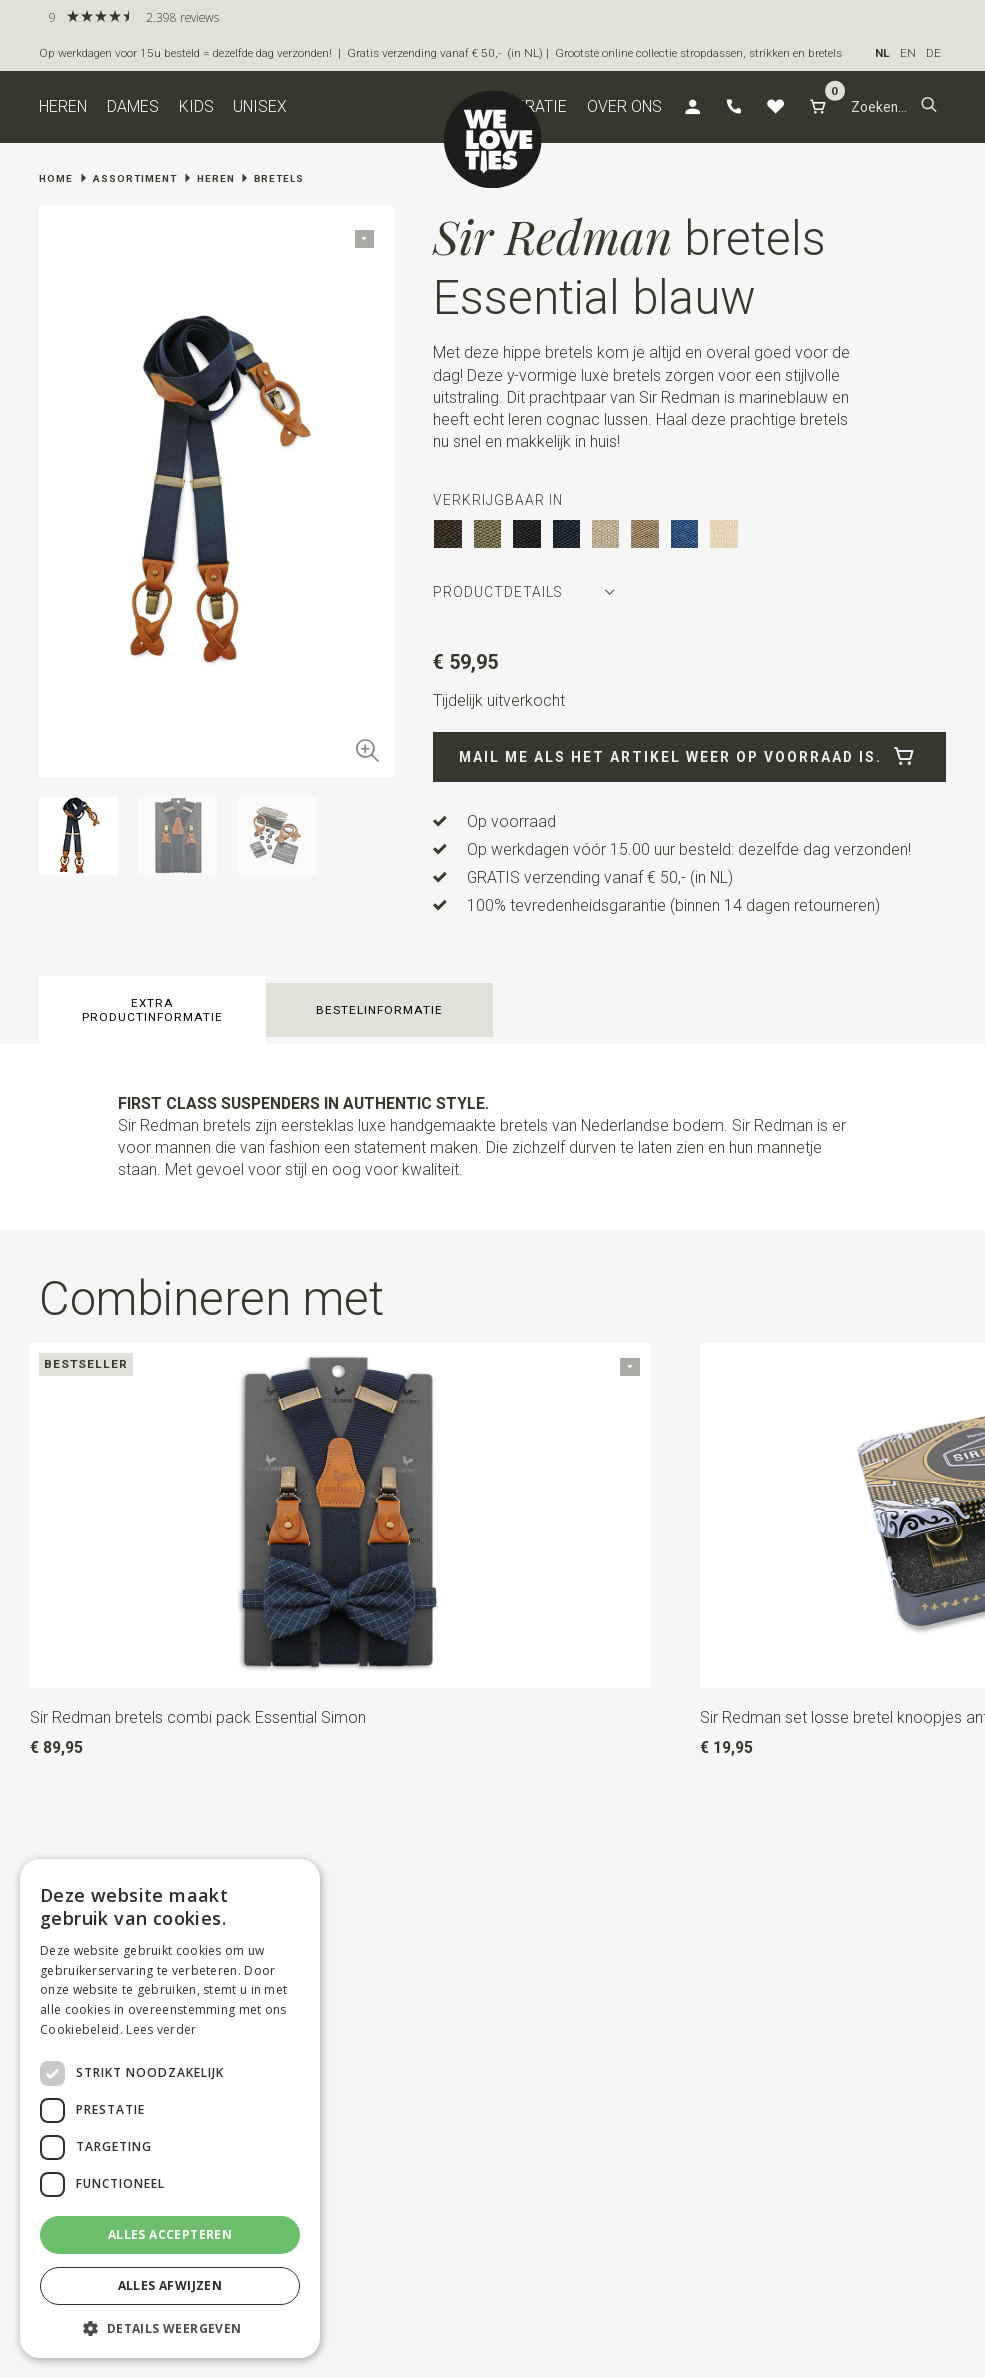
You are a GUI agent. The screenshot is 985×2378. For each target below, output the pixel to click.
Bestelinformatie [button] (379, 1010)
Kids (196, 106)
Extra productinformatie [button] (152, 1010)
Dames (133, 106)
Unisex (260, 106)
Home (56, 178)
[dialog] (170, 2108)
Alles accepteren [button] (170, 2234)
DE (933, 53)
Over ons (624, 106)
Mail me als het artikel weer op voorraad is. (689, 757)
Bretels (279, 178)
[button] (929, 106)
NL (882, 53)
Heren (63, 106)
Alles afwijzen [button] (170, 2285)
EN (908, 53)
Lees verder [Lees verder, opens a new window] (161, 2029)
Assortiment (135, 178)
